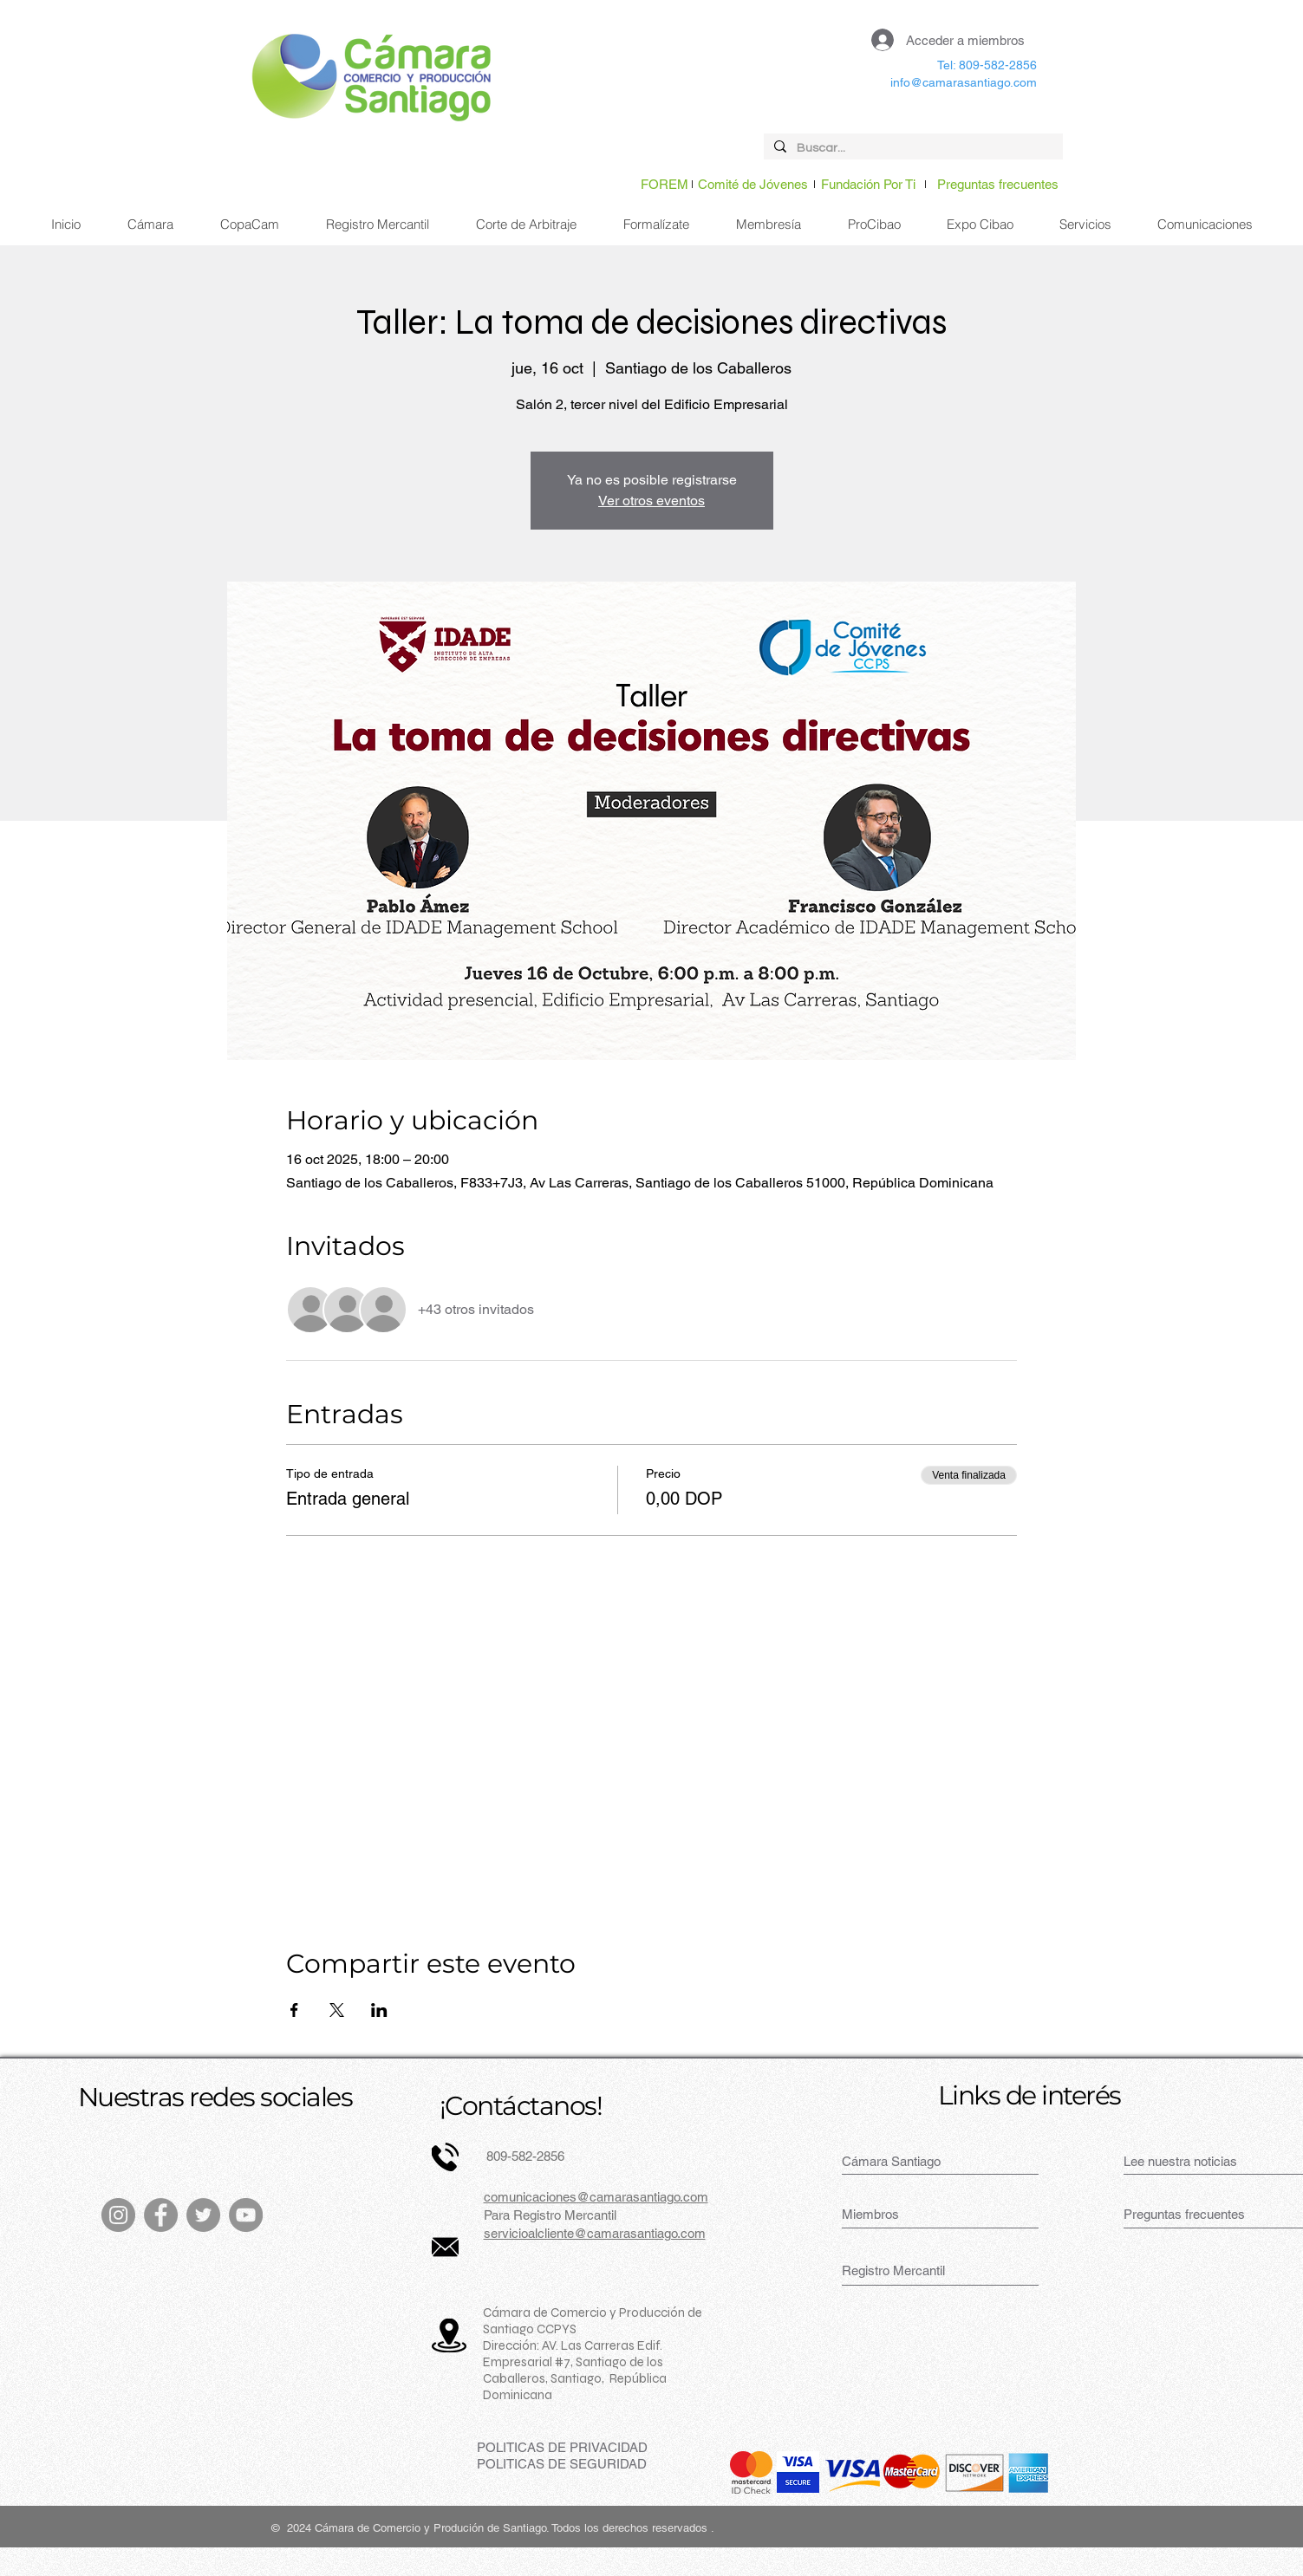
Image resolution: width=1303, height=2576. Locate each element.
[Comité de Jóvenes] (753, 183)
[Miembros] (902, 2214)
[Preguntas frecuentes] (998, 183)
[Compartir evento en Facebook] (294, 2010)
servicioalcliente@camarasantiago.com (595, 2233)
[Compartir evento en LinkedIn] (379, 2010)
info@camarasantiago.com (963, 82)
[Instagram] (118, 2215)
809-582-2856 (523, 2156)
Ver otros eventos (651, 500)
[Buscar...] (911, 149)
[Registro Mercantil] (902, 2270)
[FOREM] (664, 183)
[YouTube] (246, 2215)
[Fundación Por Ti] (868, 183)
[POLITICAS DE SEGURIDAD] (562, 2464)
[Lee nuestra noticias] (1193, 2161)
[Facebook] (161, 2215)
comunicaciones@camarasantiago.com (596, 2196)
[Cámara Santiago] (911, 2161)
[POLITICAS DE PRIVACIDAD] (562, 2447)
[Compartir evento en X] (337, 2010)
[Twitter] (203, 2215)
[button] (1085, 224)
